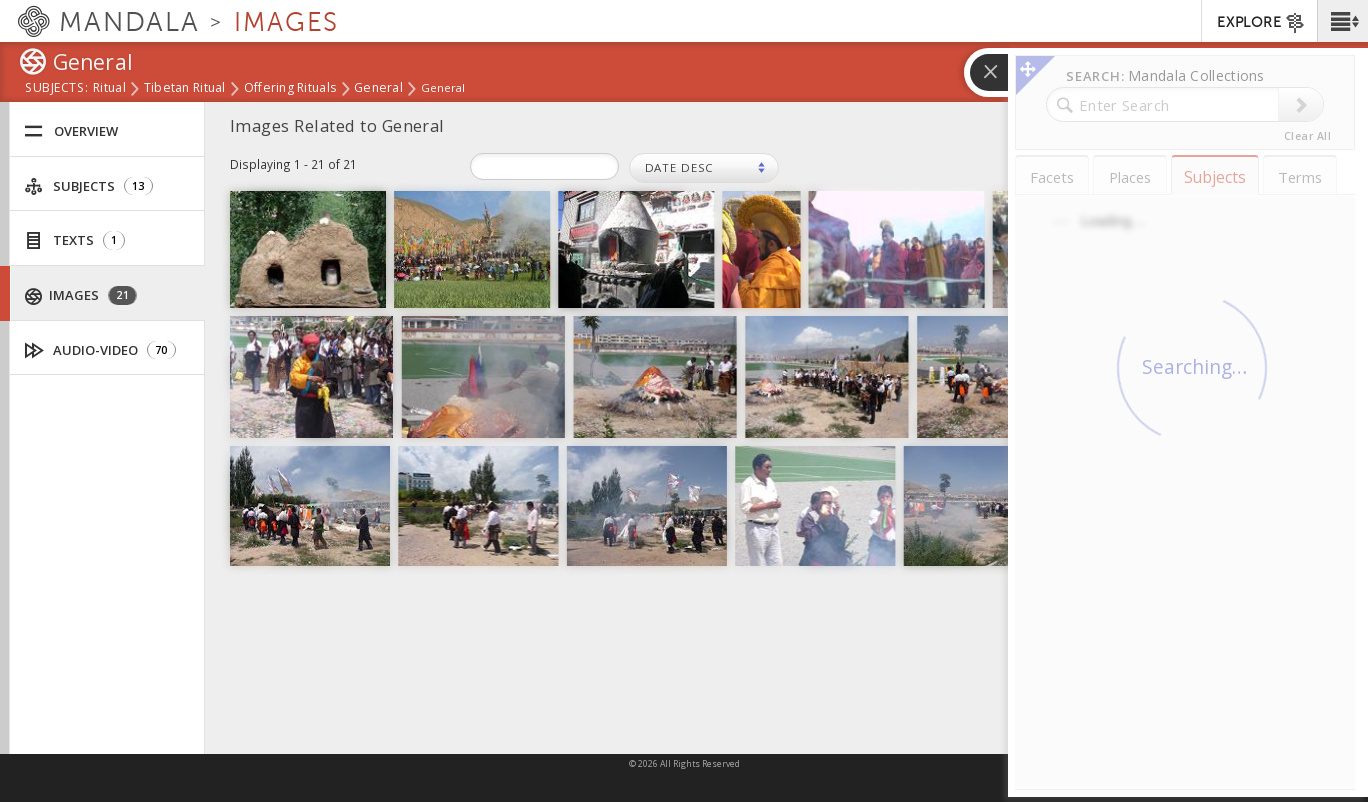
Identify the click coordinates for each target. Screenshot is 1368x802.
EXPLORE (1261, 23)
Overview (71, 131)
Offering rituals (290, 89)
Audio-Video (100, 350)
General (378, 89)
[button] (1342, 21)
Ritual (109, 89)
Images (81, 295)
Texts (74, 240)
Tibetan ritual (185, 89)
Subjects (88, 186)
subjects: (56, 89)
